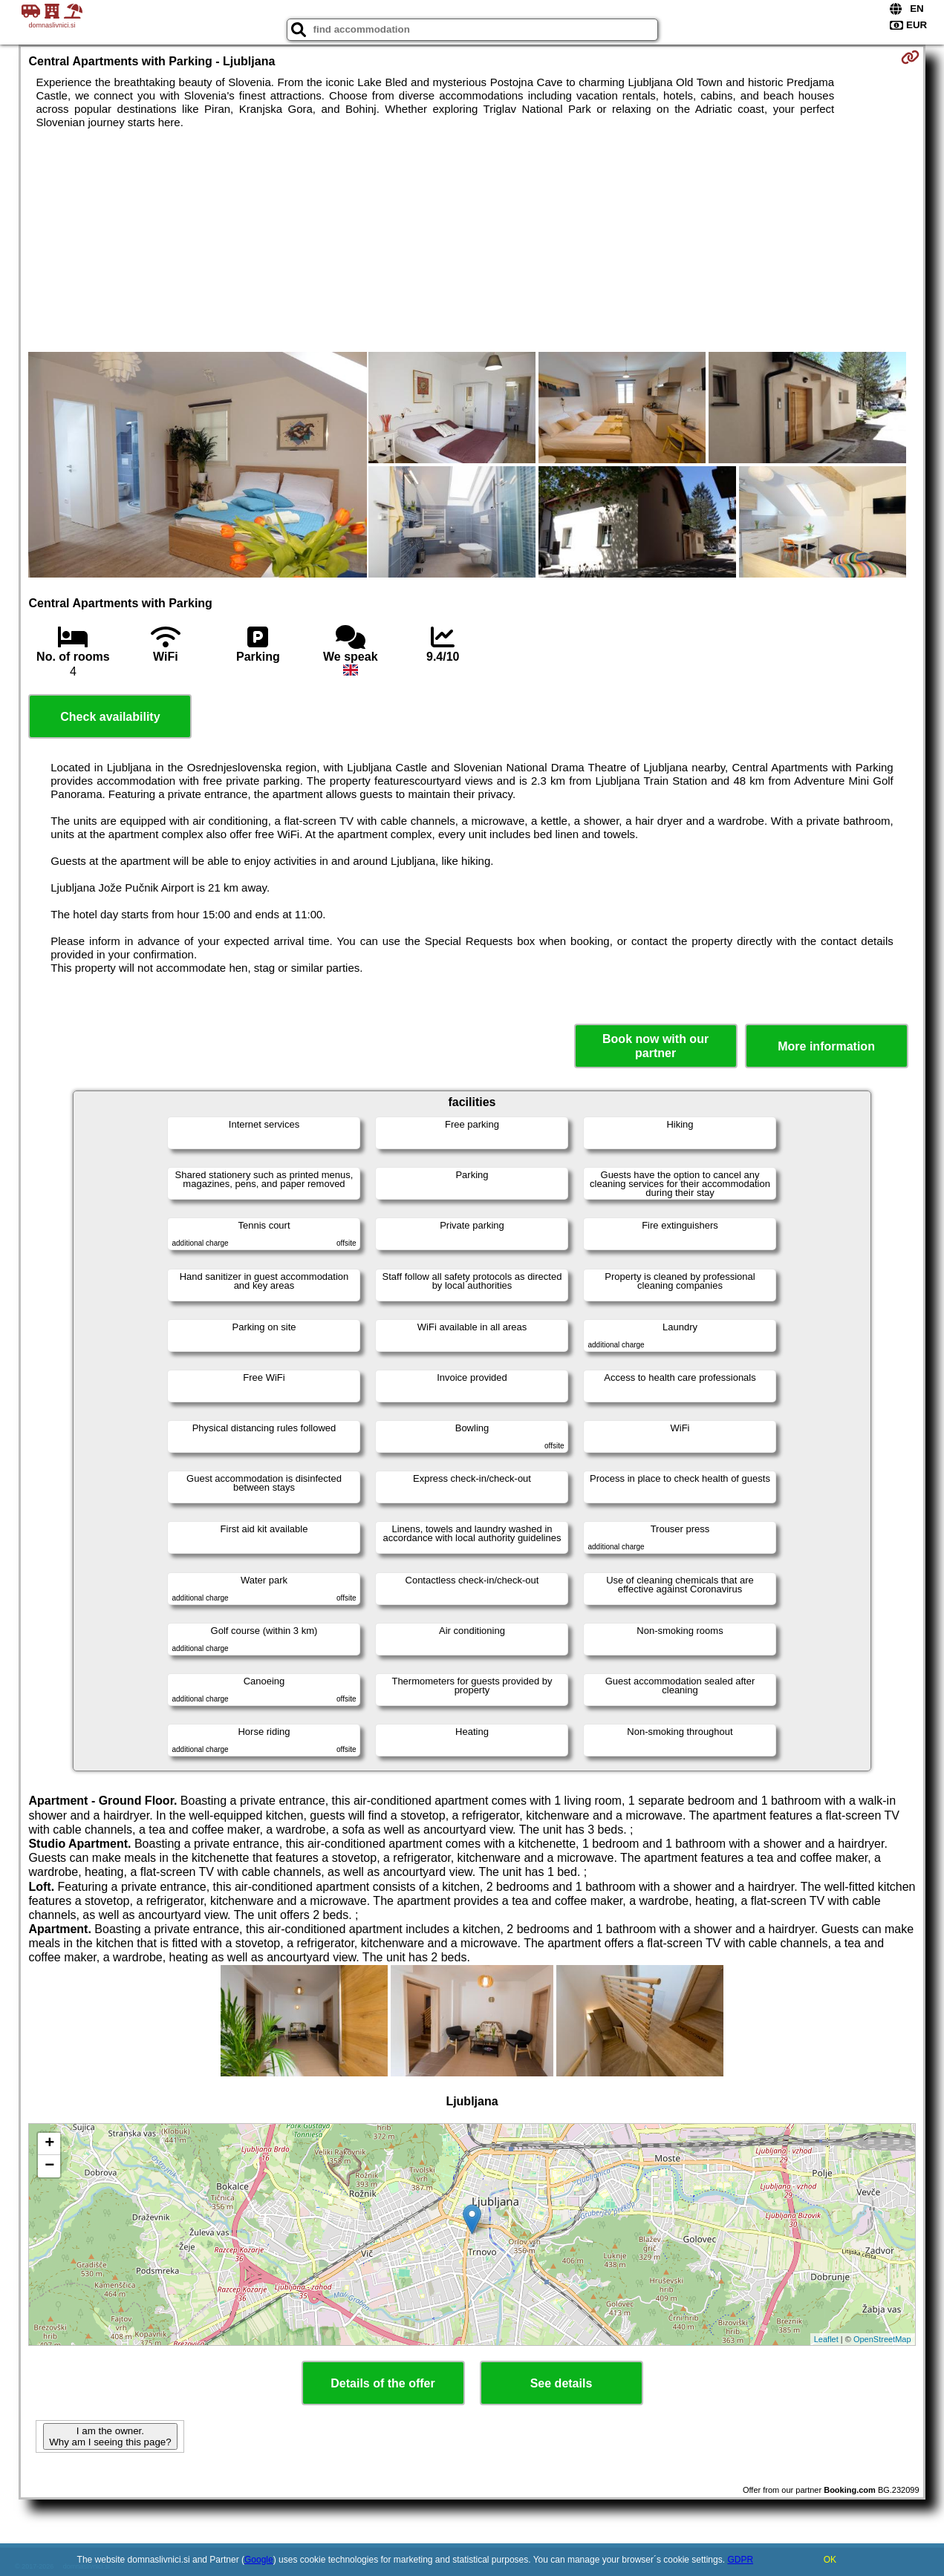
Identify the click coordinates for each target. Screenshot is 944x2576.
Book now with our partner (655, 1046)
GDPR (740, 2559)
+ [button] (49, 2144)
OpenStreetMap (882, 2339)
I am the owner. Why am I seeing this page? (110, 2436)
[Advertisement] (472, 240)
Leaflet (826, 2339)
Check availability (110, 716)
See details (561, 2383)
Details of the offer (382, 2383)
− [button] (49, 2166)
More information (826, 1046)
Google (258, 2559)
